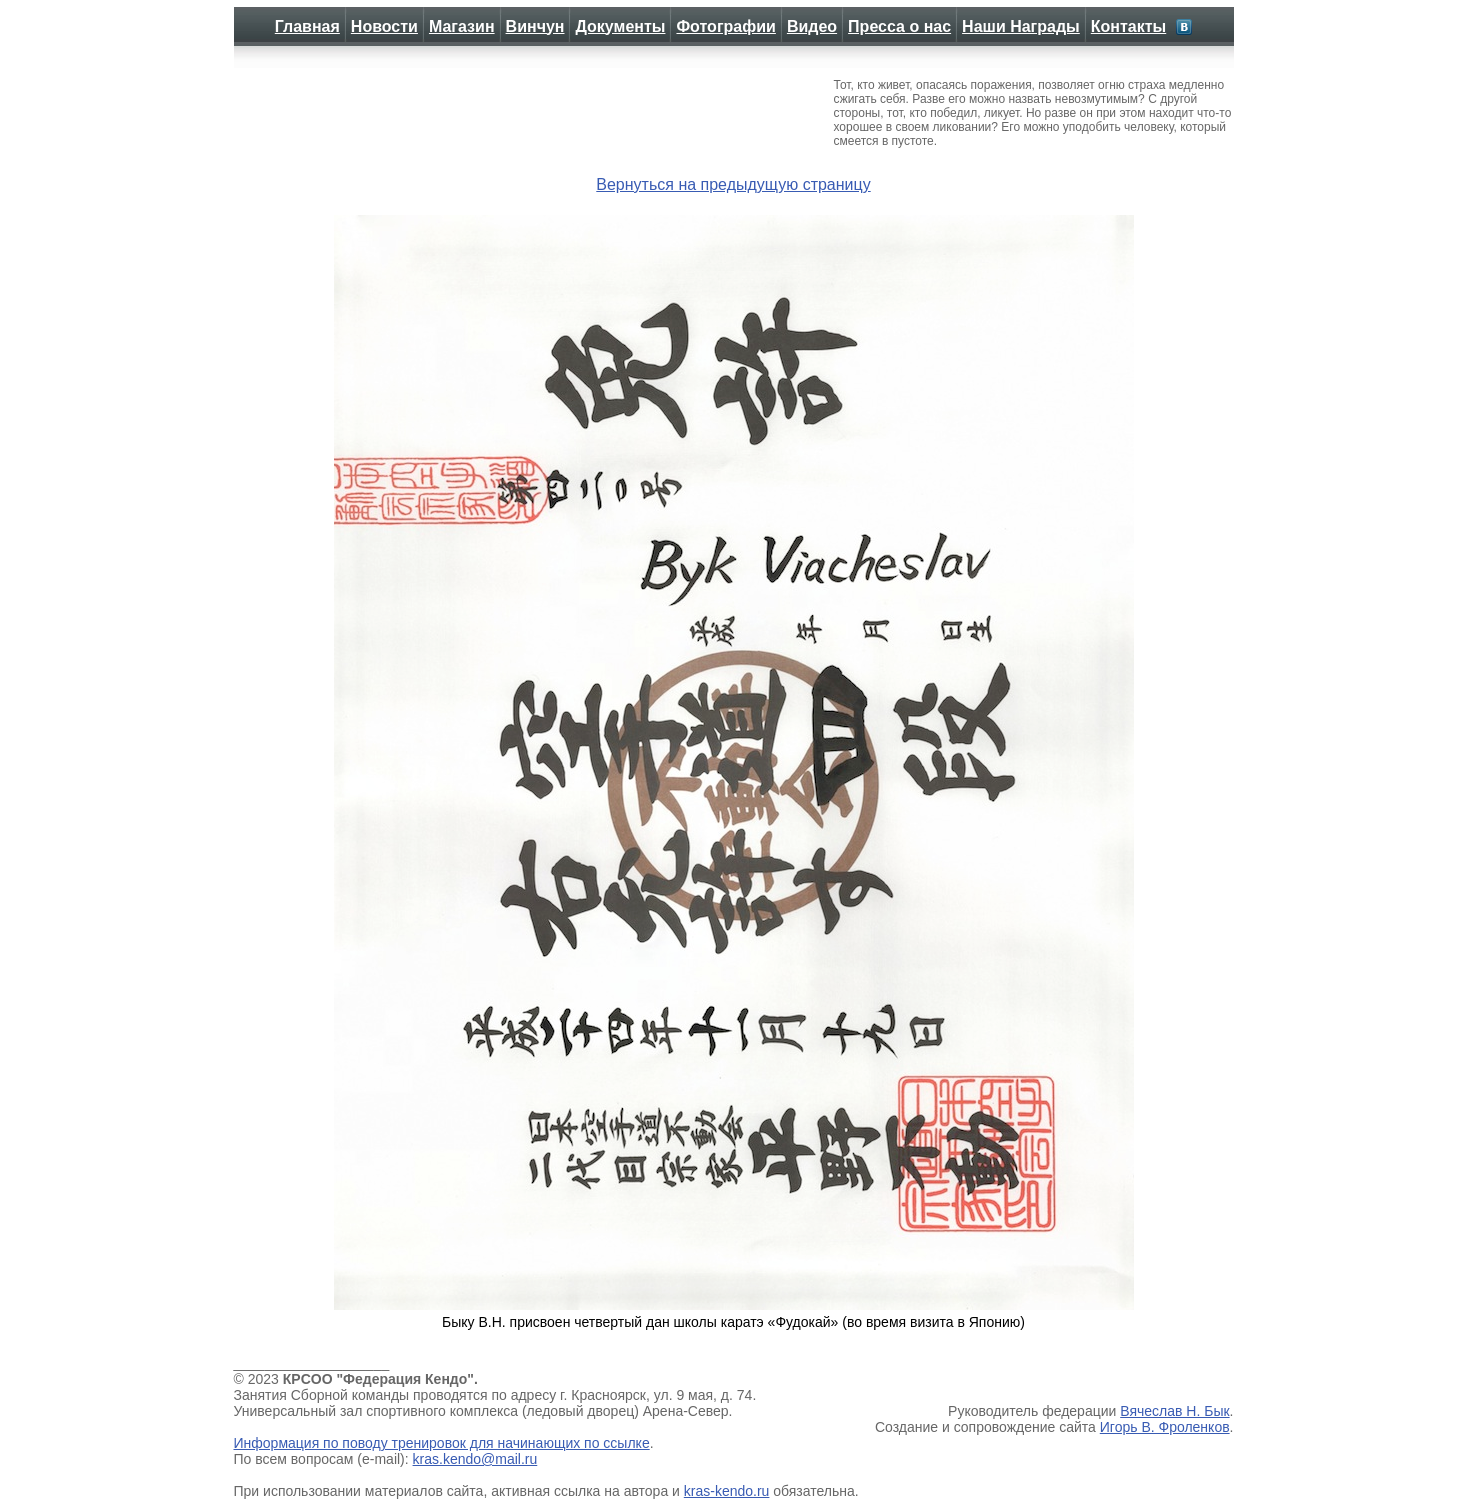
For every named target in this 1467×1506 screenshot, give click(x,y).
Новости (384, 26)
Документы (620, 26)
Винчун (535, 26)
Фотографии (725, 26)
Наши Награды (1021, 26)
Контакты (1128, 26)
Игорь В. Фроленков (1165, 1427)
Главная (307, 26)
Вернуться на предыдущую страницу (733, 184)
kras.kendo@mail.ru (475, 1459)
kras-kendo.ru (727, 1491)
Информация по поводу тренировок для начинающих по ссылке (442, 1443)
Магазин (462, 26)
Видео (812, 26)
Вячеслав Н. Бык (1174, 1411)
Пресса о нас (899, 26)
